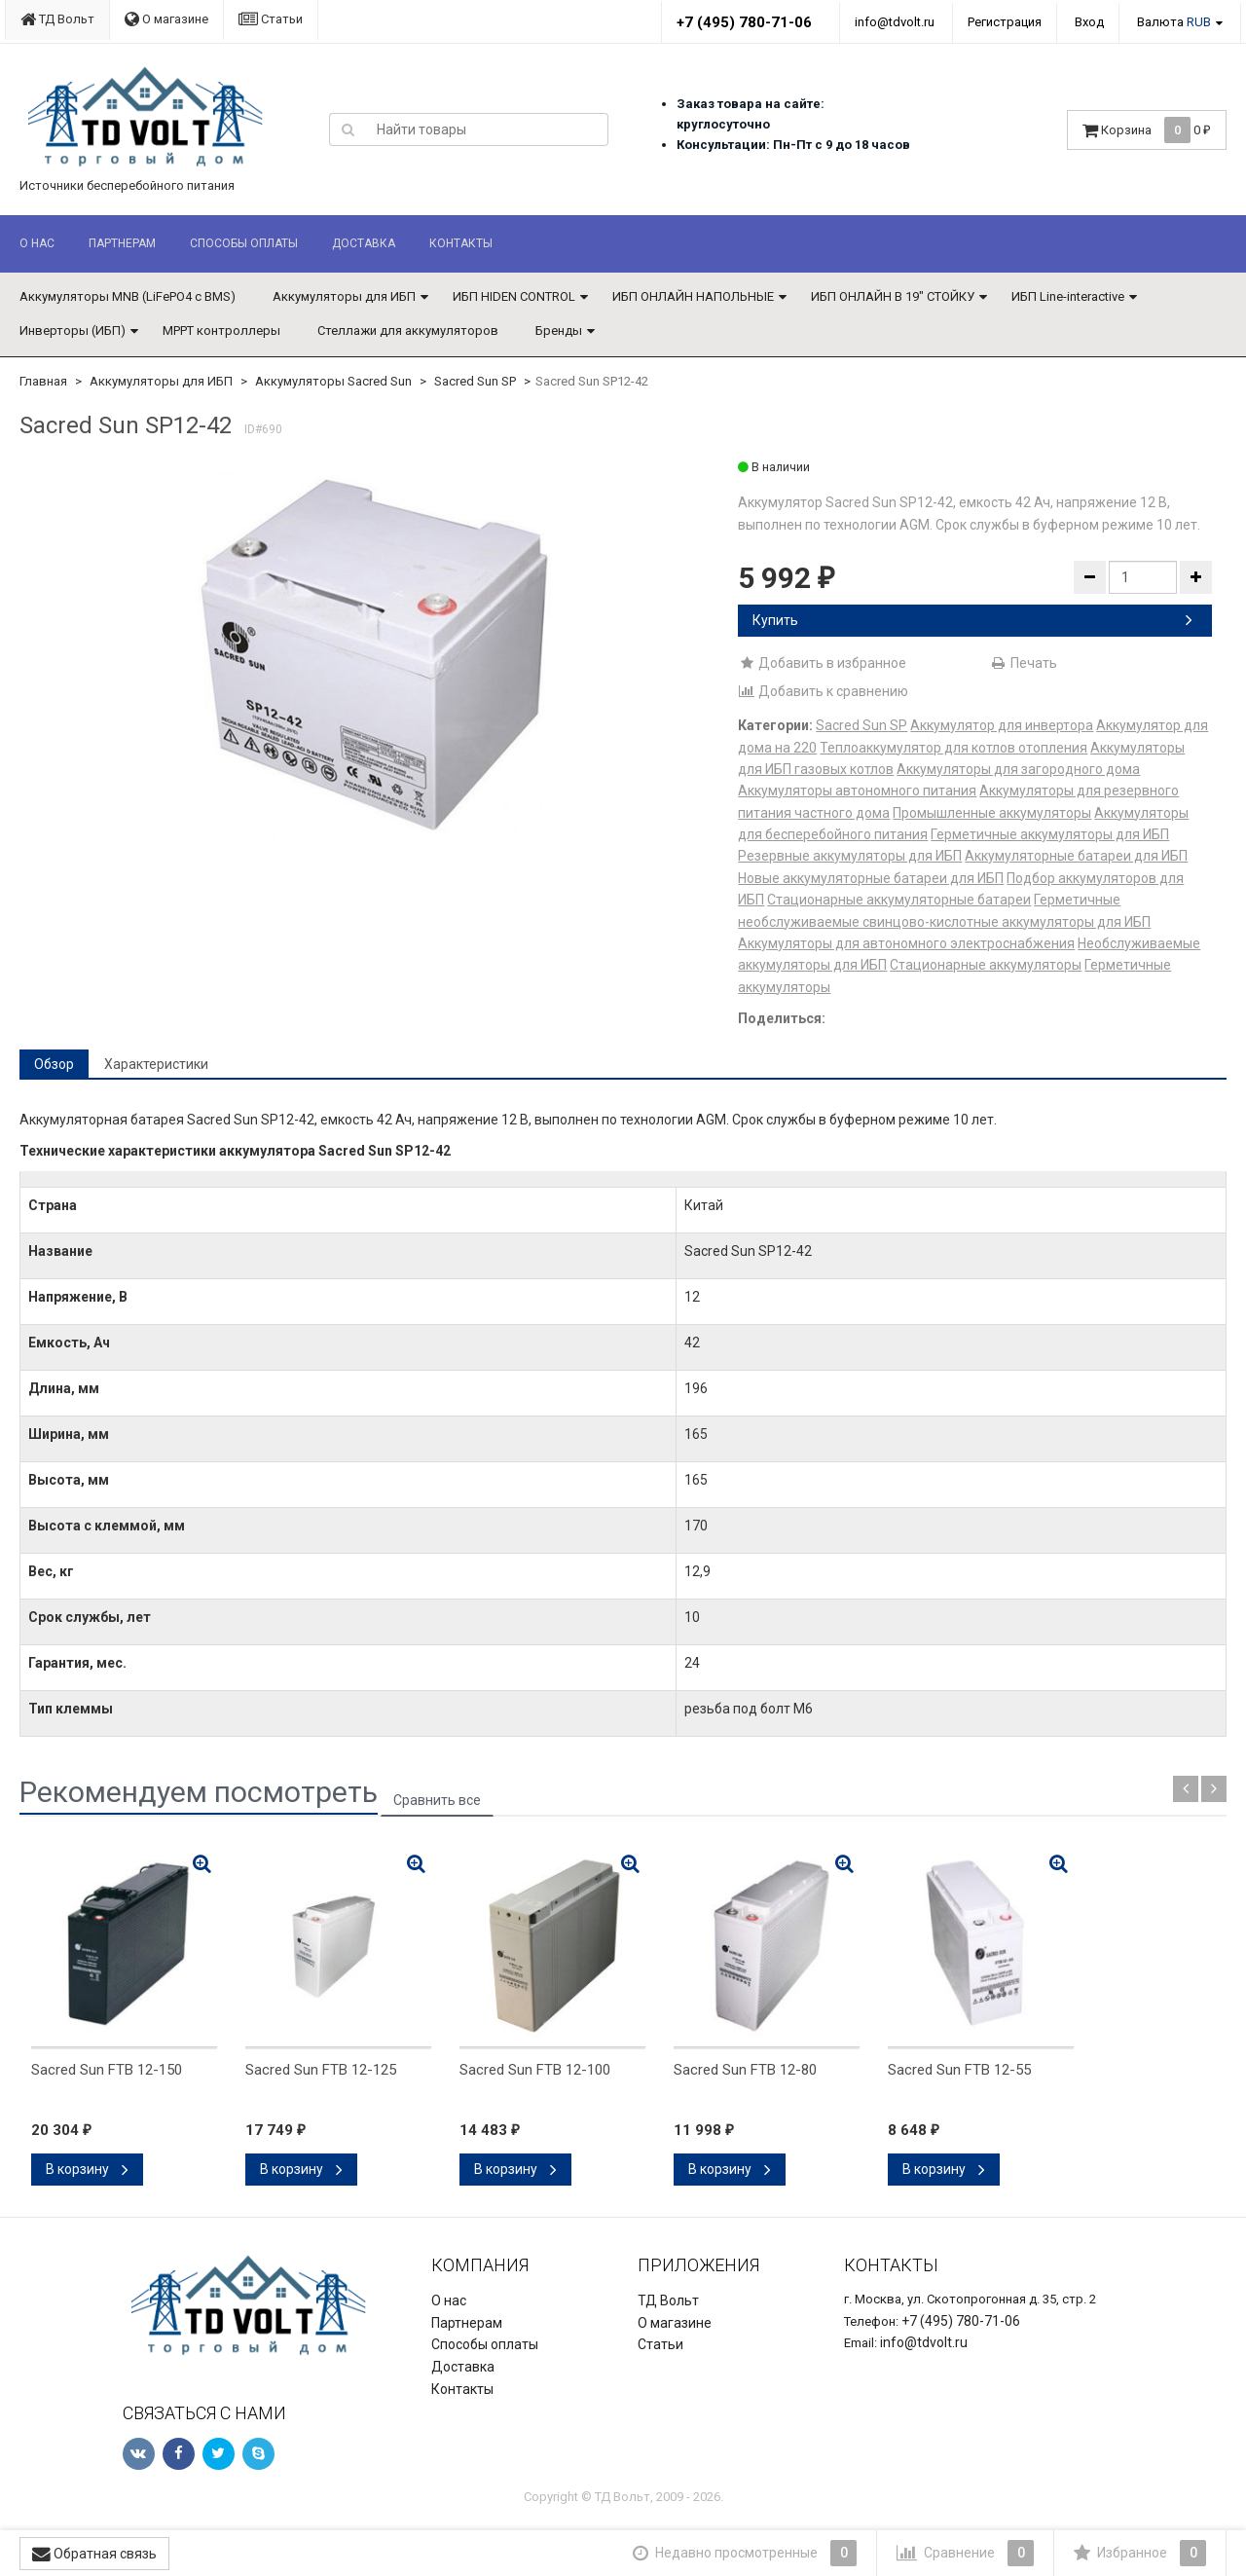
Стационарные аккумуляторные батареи (899, 899)
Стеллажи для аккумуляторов (407, 330)
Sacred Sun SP (475, 381)
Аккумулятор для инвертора (1001, 725)
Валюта (1174, 22)
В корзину (87, 2169)
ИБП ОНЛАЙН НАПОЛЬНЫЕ (693, 296)
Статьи (270, 19)
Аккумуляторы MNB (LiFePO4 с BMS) (127, 296)
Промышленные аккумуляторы (992, 813)
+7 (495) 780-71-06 (744, 22)
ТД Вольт (57, 19)
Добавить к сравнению (823, 691)
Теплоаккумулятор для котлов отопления (953, 747)
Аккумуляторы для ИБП (344, 296)
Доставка (363, 243)
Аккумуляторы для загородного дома (1018, 769)
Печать (1023, 663)
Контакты (461, 243)
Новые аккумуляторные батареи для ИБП (871, 878)
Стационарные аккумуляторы (985, 965)
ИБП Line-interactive (1067, 296)
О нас (37, 243)
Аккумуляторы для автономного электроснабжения (906, 943)
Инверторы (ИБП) (72, 330)
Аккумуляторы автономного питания (857, 790)
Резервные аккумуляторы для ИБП (850, 856)
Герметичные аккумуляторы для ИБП (1050, 834)
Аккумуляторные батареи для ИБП (1076, 856)
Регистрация (1005, 22)
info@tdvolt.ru (894, 22)
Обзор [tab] (54, 1064)
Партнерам (122, 243)
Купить (972, 620)
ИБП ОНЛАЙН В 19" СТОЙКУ (892, 296)
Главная (43, 381)
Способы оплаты (244, 243)
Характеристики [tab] (156, 1064)
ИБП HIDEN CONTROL (514, 296)
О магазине (166, 19)
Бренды (558, 330)
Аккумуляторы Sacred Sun (333, 381)
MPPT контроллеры (221, 330)
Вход (1089, 22)
